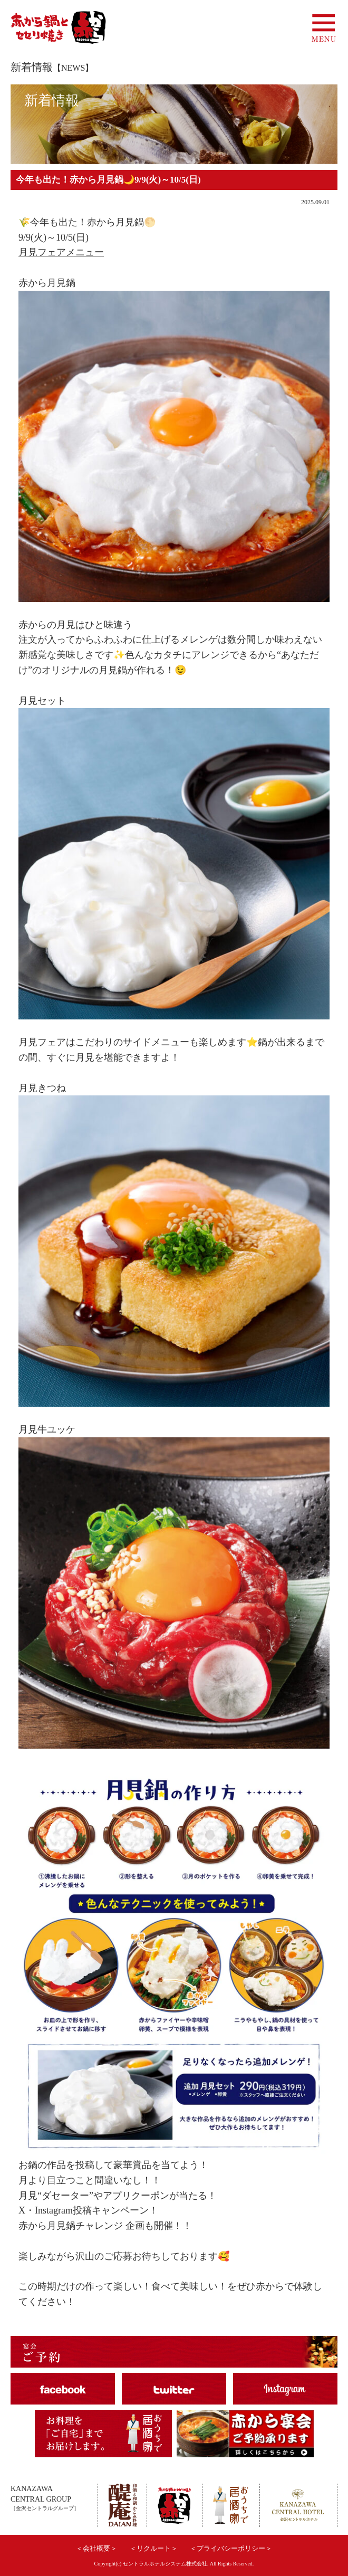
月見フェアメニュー (61, 252)
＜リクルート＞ (154, 2548)
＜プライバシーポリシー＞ (231, 2548)
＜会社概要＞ (96, 2548)
